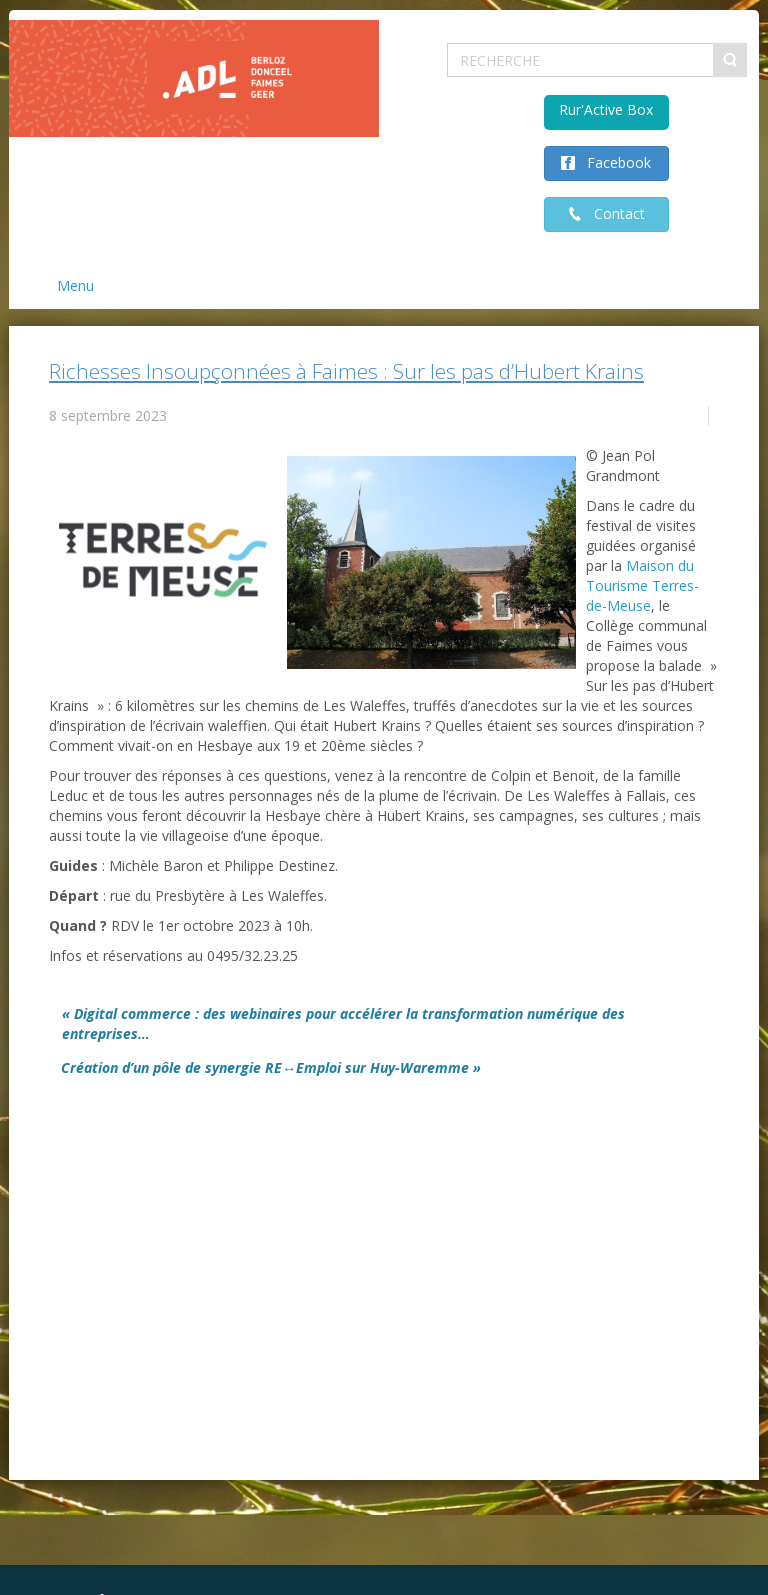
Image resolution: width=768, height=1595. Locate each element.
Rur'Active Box (606, 109)
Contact (613, 213)
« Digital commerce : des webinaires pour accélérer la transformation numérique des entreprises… (343, 1023)
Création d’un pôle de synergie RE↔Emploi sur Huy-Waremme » (271, 1067)
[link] (642, 585)
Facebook (613, 162)
